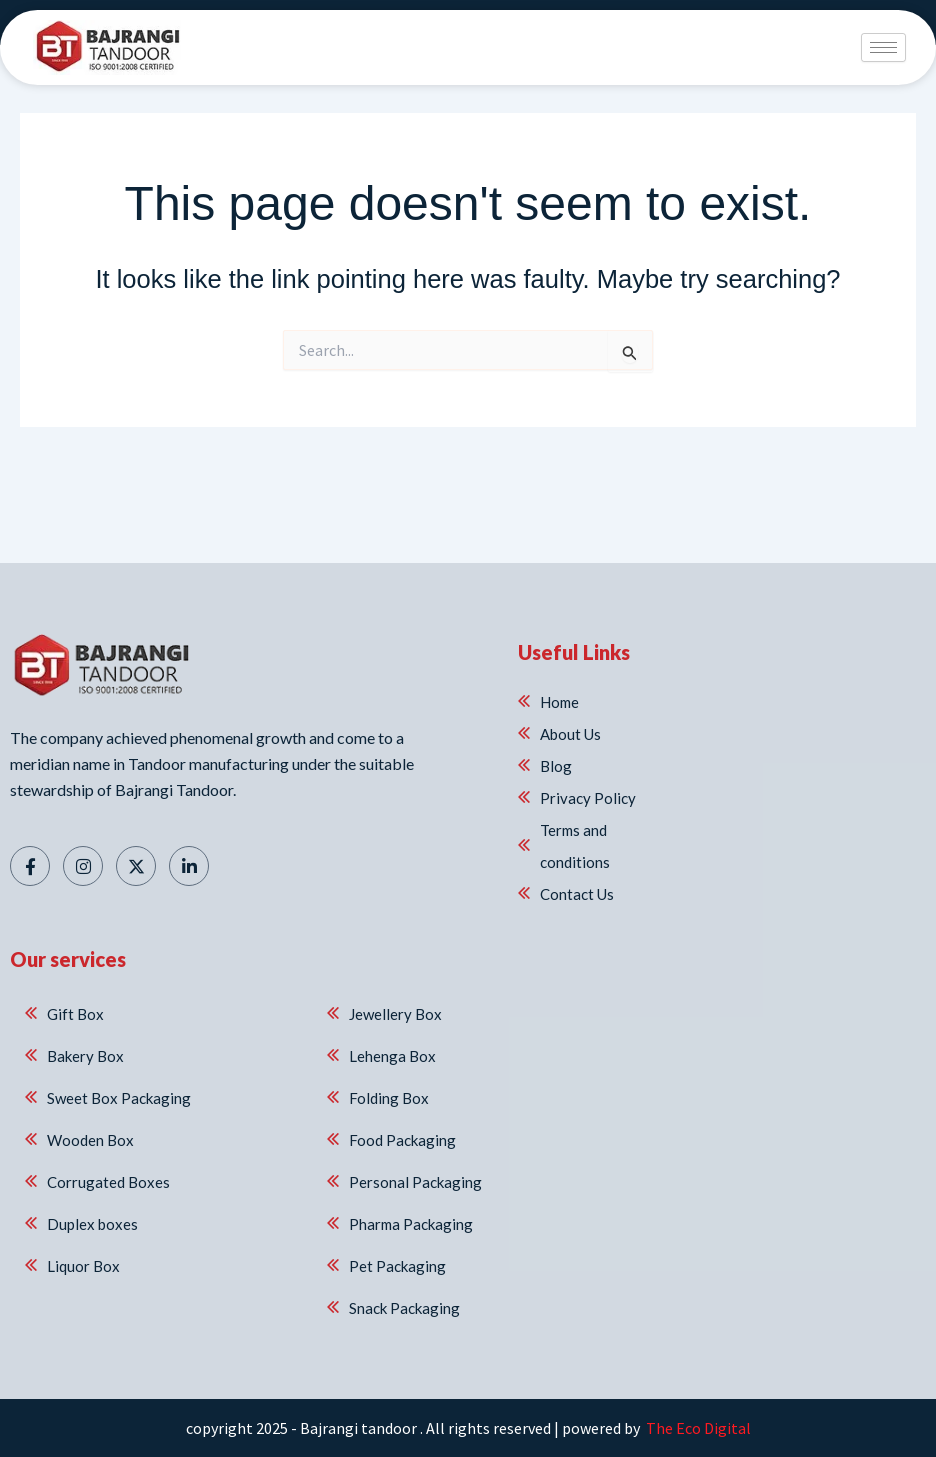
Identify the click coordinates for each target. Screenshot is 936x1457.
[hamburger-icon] (883, 47)
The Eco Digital (697, 1428)
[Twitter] (136, 866)
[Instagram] (83, 866)
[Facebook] (30, 866)
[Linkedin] (189, 866)
